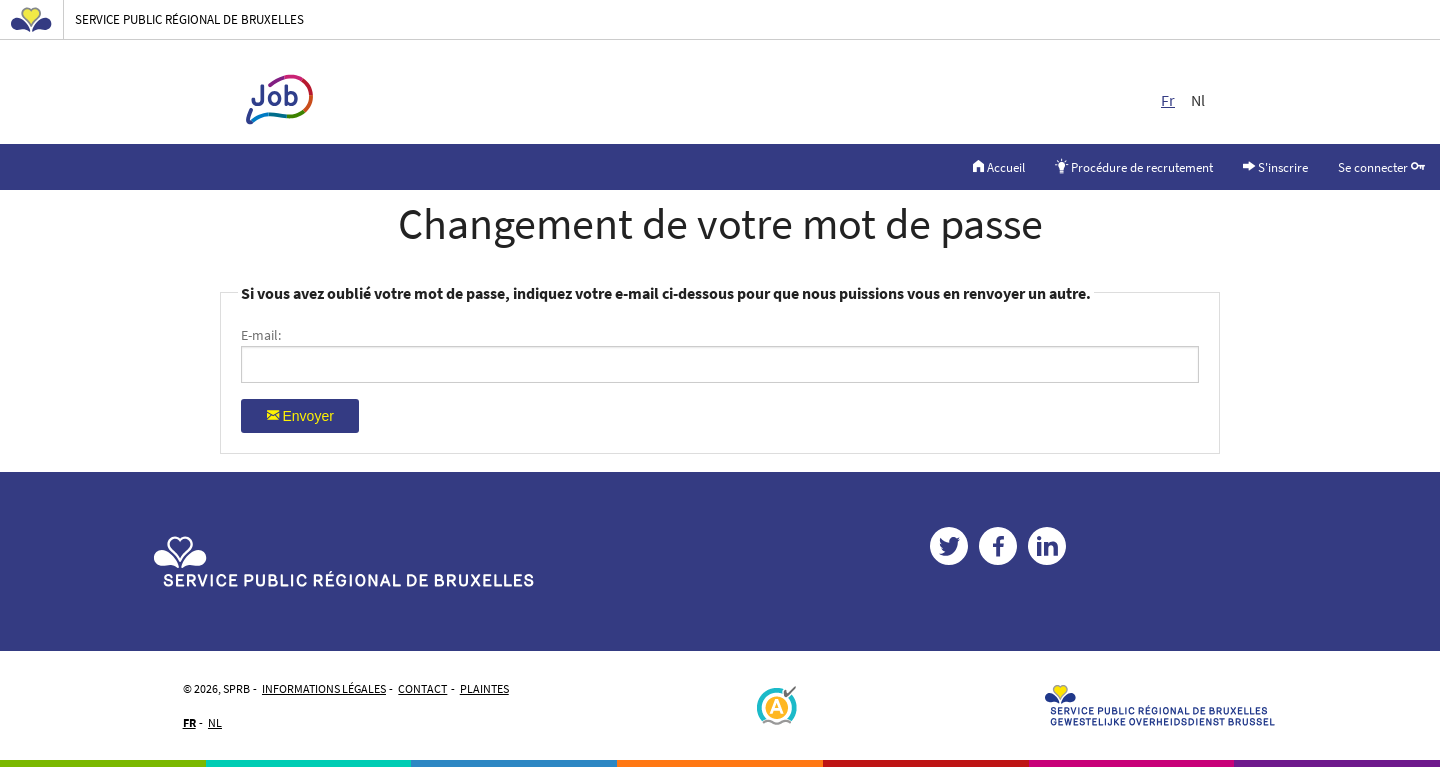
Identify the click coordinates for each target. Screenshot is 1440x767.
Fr (1168, 100)
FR (189, 722)
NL (215, 722)
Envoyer (300, 415)
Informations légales (324, 688)
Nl (1198, 100)
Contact (422, 688)
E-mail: (261, 335)
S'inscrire (1275, 166)
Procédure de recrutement (1134, 166)
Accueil (999, 166)
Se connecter (1381, 166)
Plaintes (484, 688)
